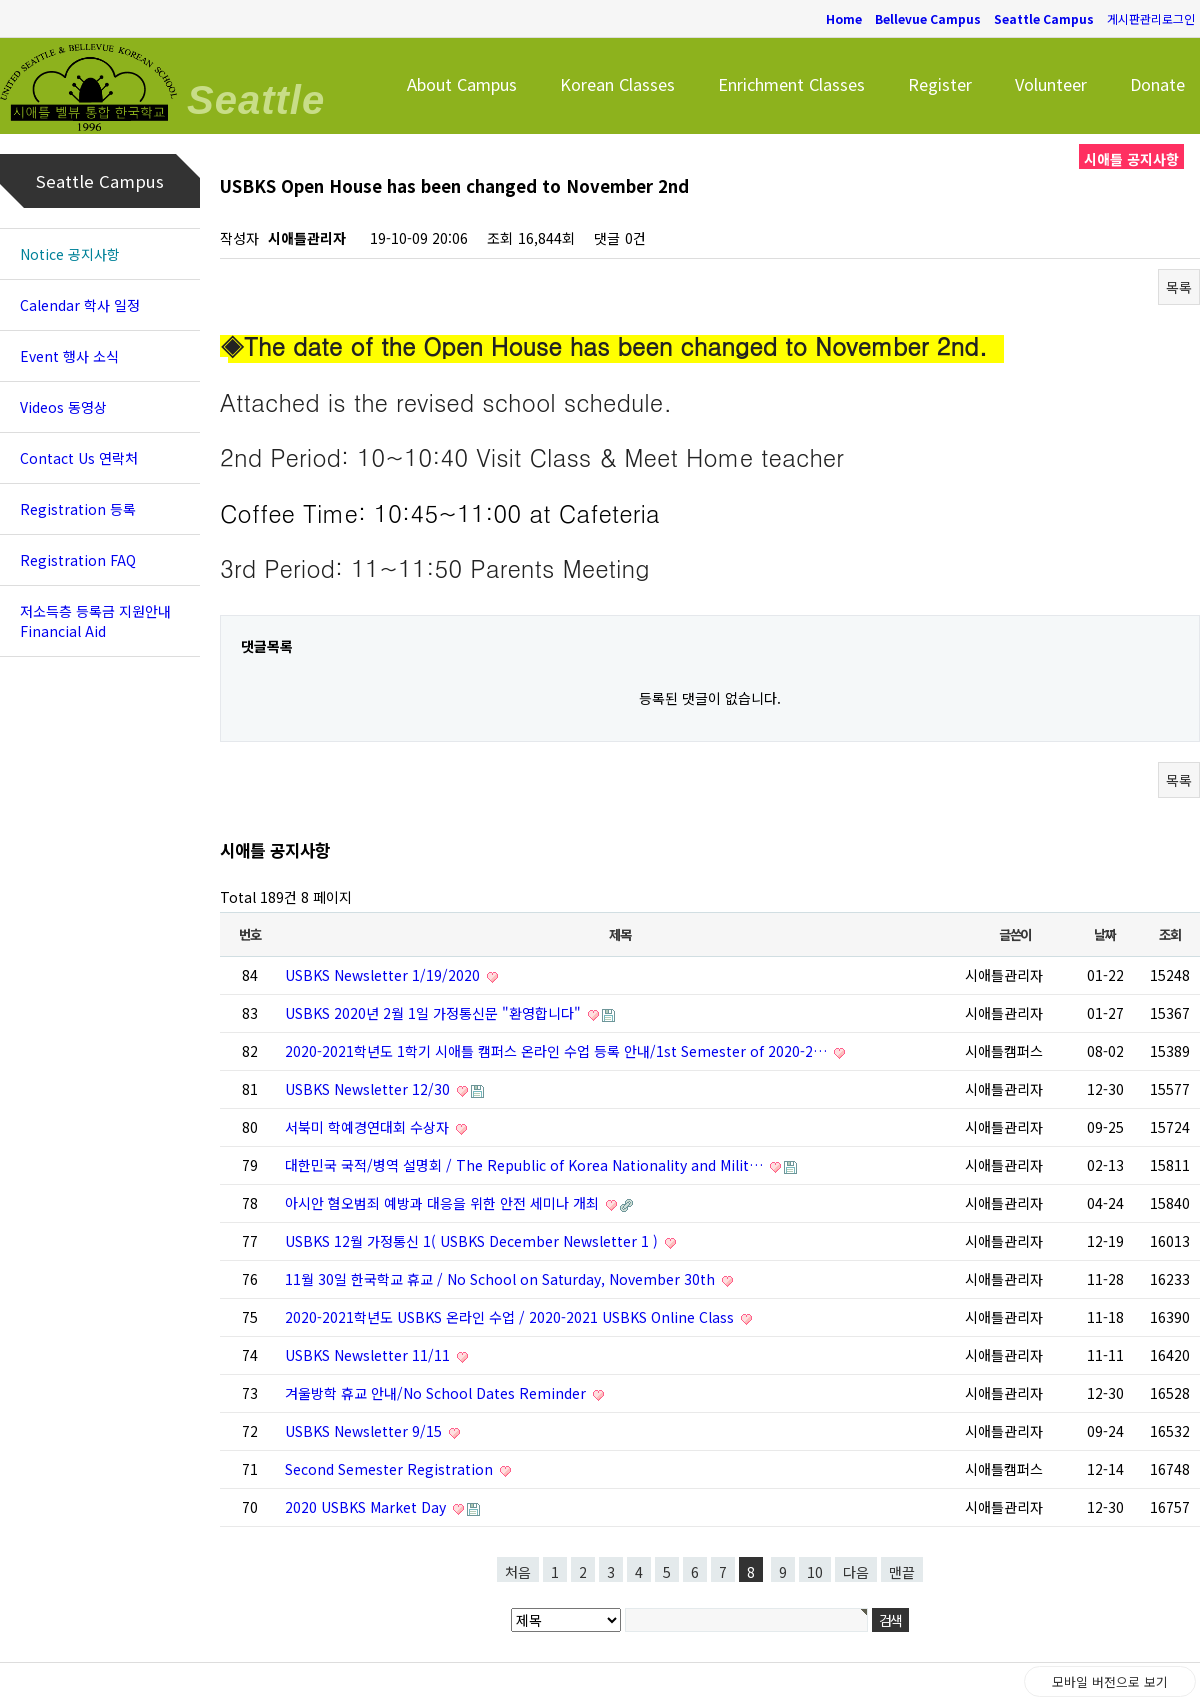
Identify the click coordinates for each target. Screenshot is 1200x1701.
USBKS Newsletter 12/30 (369, 1089)
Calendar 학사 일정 (80, 305)
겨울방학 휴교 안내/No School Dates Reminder (437, 1393)
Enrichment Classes (791, 84)
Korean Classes (617, 84)
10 (815, 1572)
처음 (518, 1572)
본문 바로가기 (0, 0)
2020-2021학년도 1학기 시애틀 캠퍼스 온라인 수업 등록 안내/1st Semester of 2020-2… (558, 1051)
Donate (1157, 84)
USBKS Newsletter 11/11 (369, 1355)
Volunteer (1051, 84)
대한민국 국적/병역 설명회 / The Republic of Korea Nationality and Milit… (526, 1165)
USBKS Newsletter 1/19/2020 (384, 975)
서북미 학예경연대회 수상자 (369, 1127)
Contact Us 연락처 (79, 458)
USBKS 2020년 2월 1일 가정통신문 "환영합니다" (435, 1013)
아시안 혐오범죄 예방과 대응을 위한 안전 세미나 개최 (444, 1203)
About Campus (462, 84)
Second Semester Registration (391, 1469)
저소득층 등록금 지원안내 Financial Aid (95, 621)
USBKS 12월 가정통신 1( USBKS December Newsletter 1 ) (473, 1241)
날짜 (1104, 934)
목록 (1179, 287)
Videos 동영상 (63, 407)
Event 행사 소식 (69, 356)
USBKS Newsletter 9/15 (365, 1431)
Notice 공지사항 (70, 254)
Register (940, 84)
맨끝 (902, 1572)
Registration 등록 (78, 509)
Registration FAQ (78, 560)
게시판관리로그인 (1151, 18)
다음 (856, 1572)
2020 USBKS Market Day (367, 1507)
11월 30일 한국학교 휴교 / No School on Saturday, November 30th (502, 1279)
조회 (1169, 934)
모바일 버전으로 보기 (1110, 1681)
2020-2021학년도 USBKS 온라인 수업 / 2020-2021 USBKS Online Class (511, 1317)
